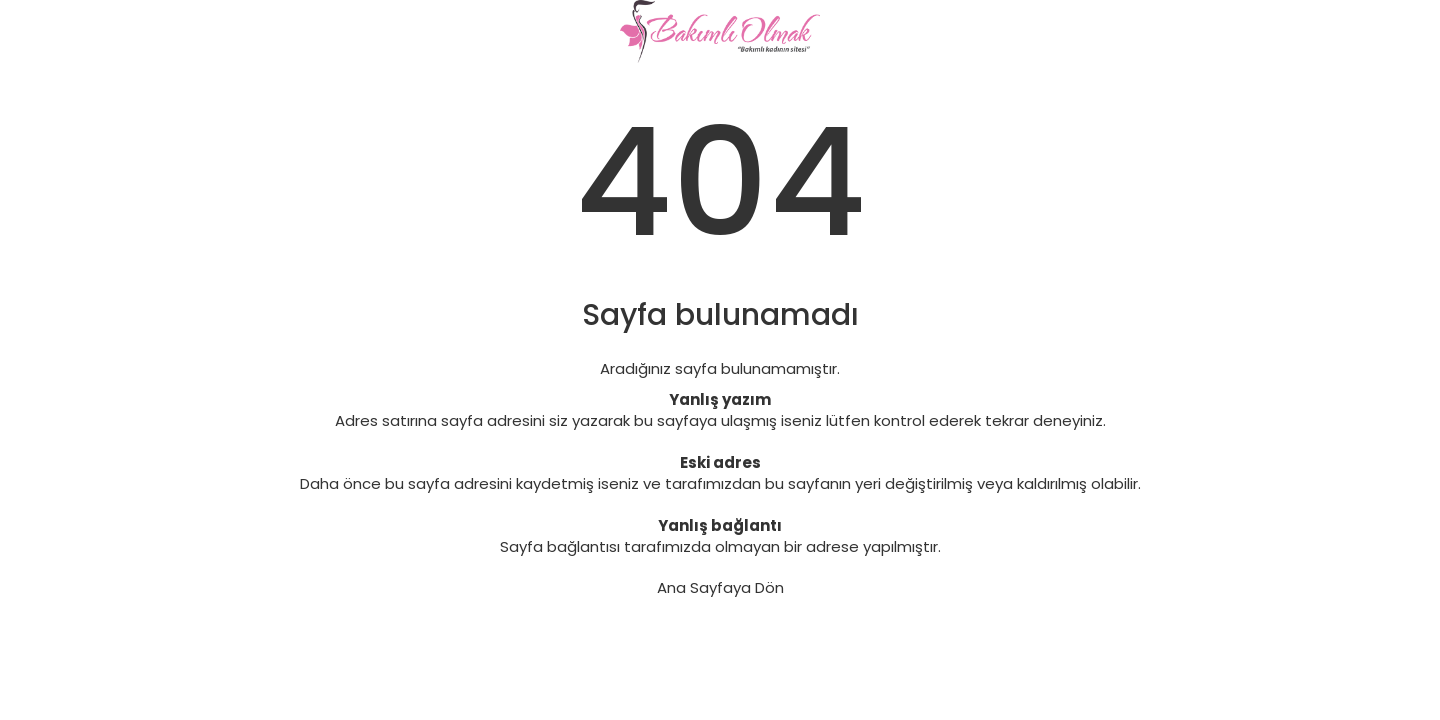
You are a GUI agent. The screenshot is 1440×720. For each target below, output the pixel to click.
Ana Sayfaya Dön (720, 587)
